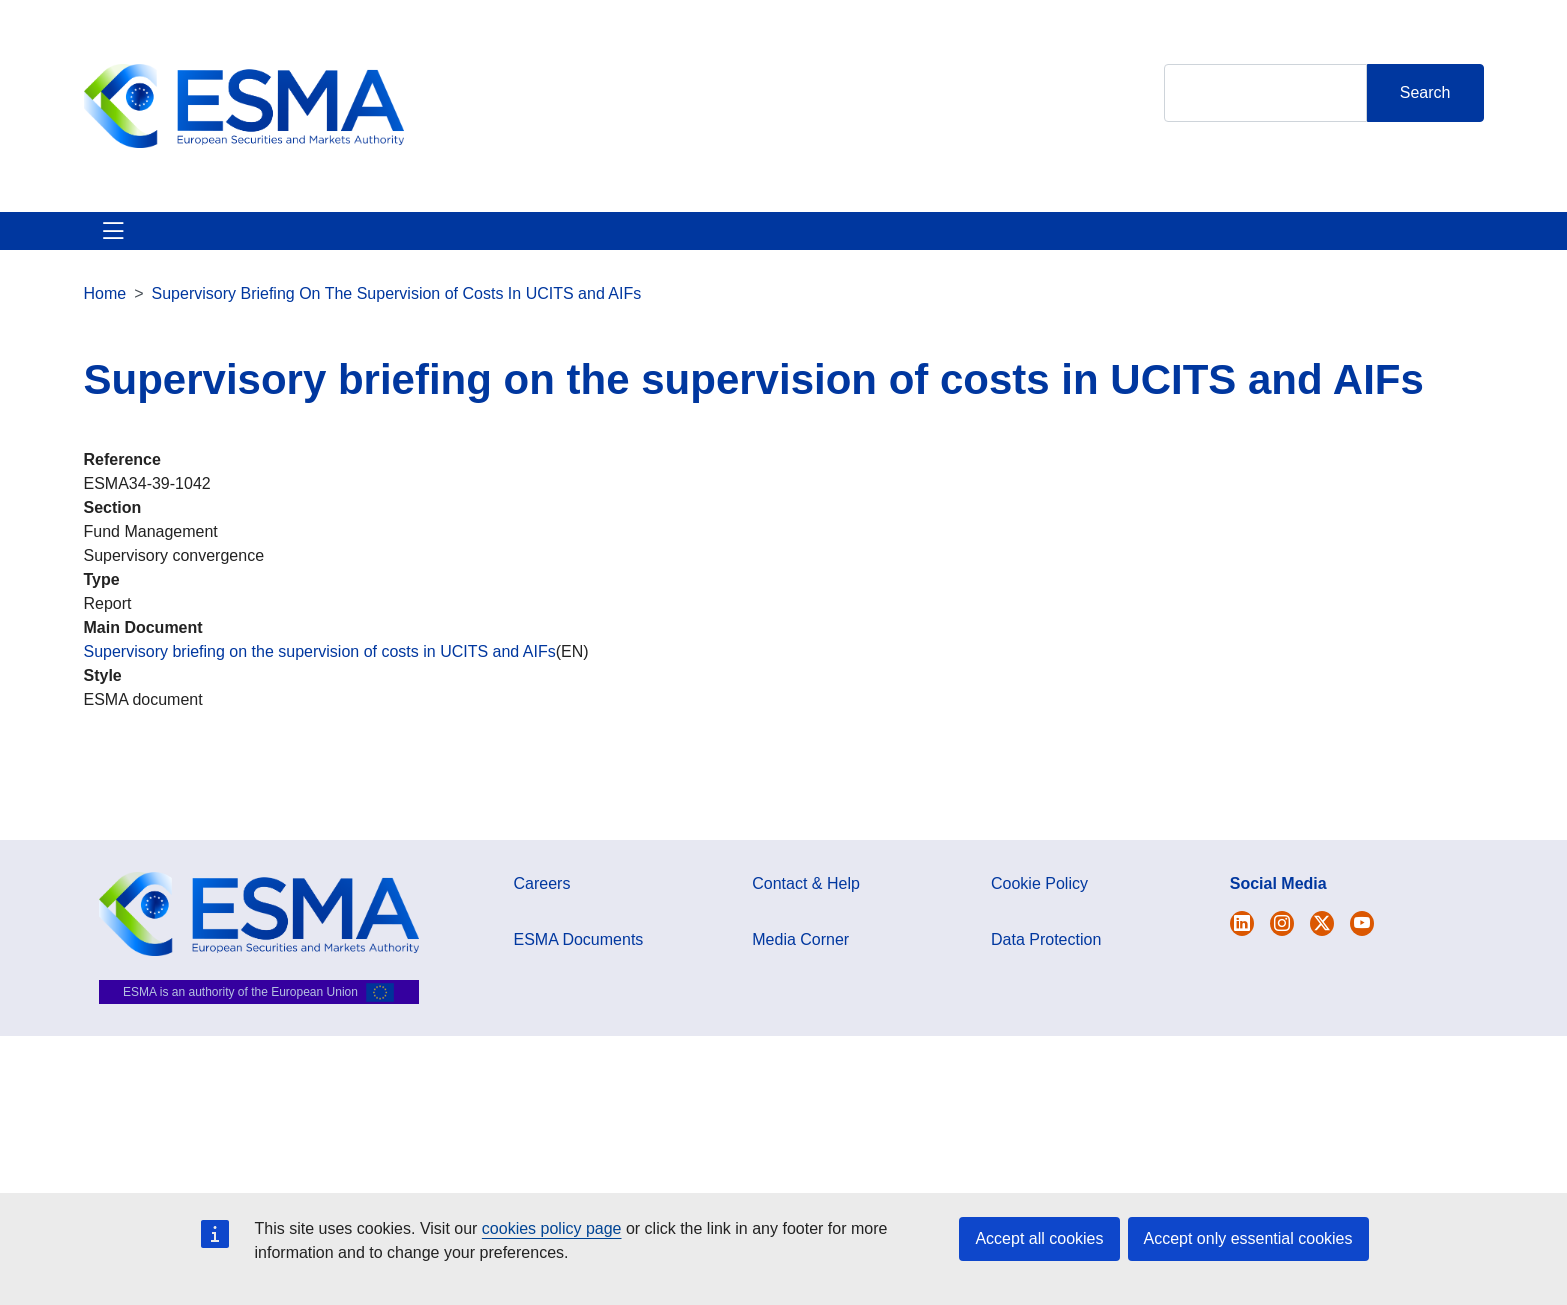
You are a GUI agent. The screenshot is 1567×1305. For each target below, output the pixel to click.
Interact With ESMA (824, 242)
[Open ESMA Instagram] (1282, 947)
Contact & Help (995, 242)
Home (105, 317)
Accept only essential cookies (1248, 1238)
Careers (542, 907)
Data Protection (1046, 963)
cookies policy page (552, 1228)
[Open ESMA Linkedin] (1322, 947)
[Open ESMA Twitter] (1242, 947)
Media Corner (800, 963)
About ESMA (132, 242)
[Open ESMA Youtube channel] (1362, 947)
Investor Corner (651, 242)
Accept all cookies (1039, 1238)
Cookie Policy (1039, 907)
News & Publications (472, 242)
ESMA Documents (579, 963)
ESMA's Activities (287, 242)
